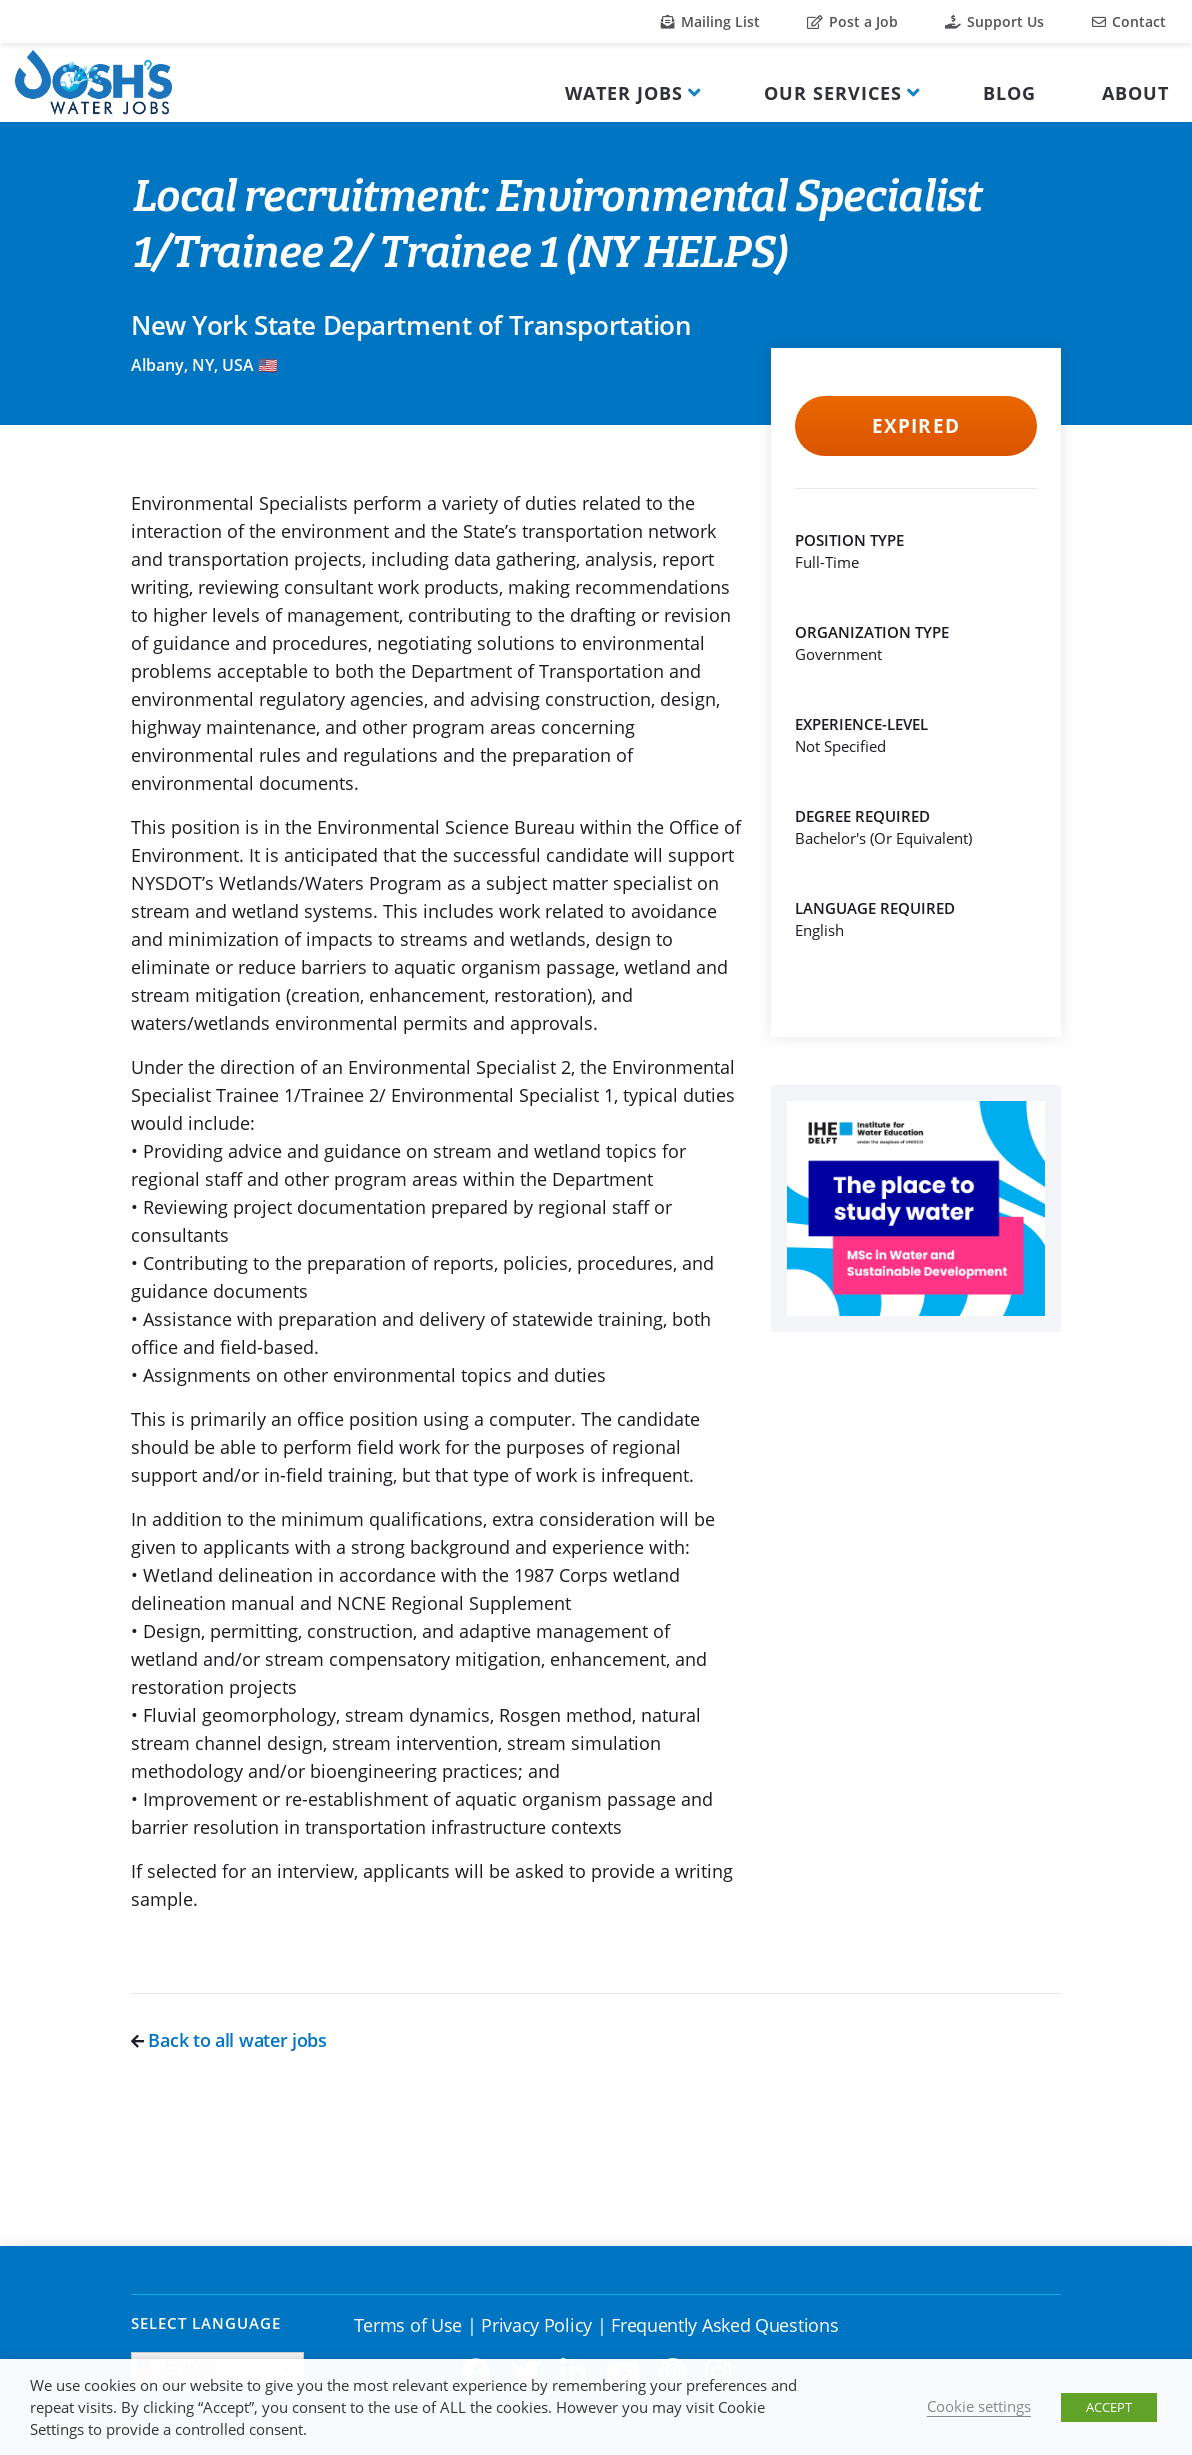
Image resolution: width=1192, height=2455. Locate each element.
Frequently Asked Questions (724, 2325)
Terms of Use (408, 2325)
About (1135, 93)
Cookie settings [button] (979, 2406)
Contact (1129, 21)
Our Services (833, 93)
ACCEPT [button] (1109, 2407)
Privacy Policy (536, 2325)
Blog (1009, 93)
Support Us (994, 21)
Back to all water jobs (229, 2040)
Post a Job (852, 21)
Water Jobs (624, 93)
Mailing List (710, 21)
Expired (915, 426)
